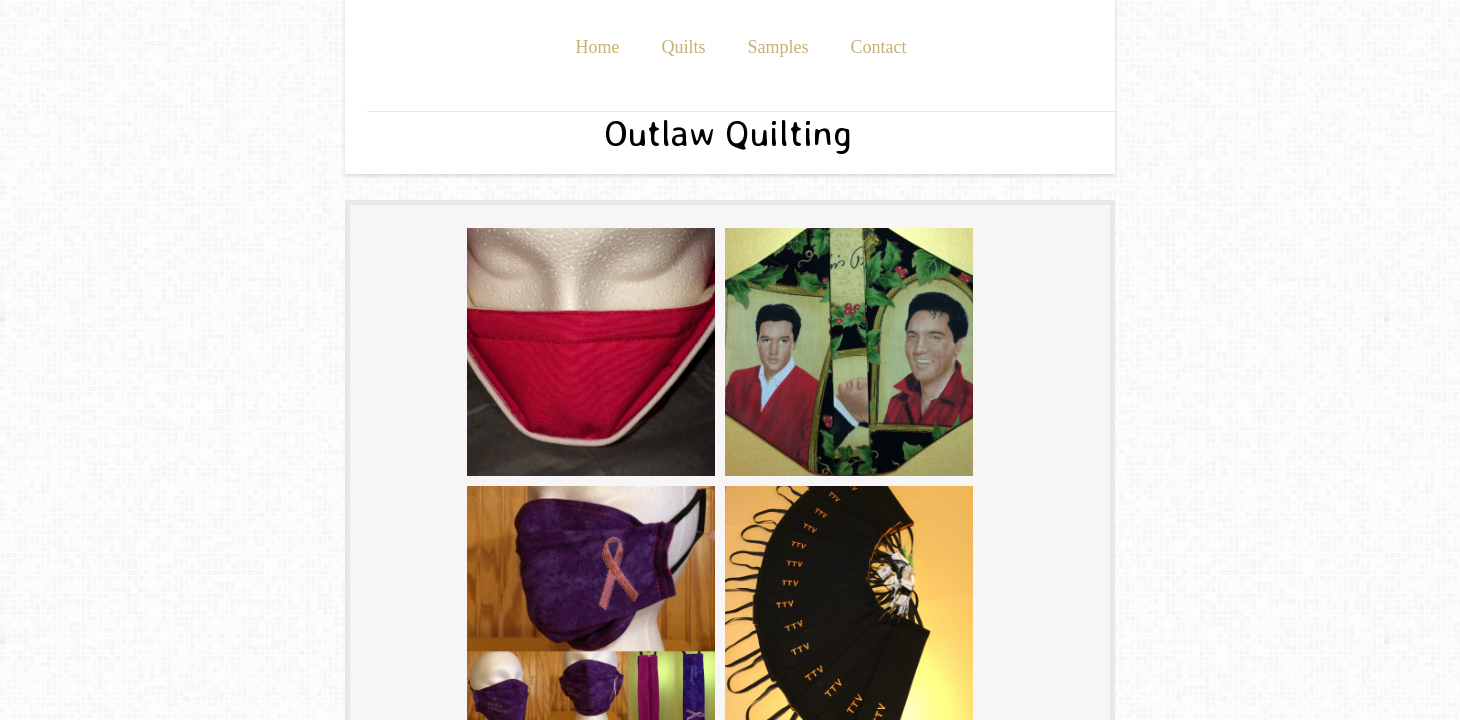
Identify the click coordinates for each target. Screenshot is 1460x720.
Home (597, 47)
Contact (879, 47)
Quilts (683, 47)
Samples (778, 47)
